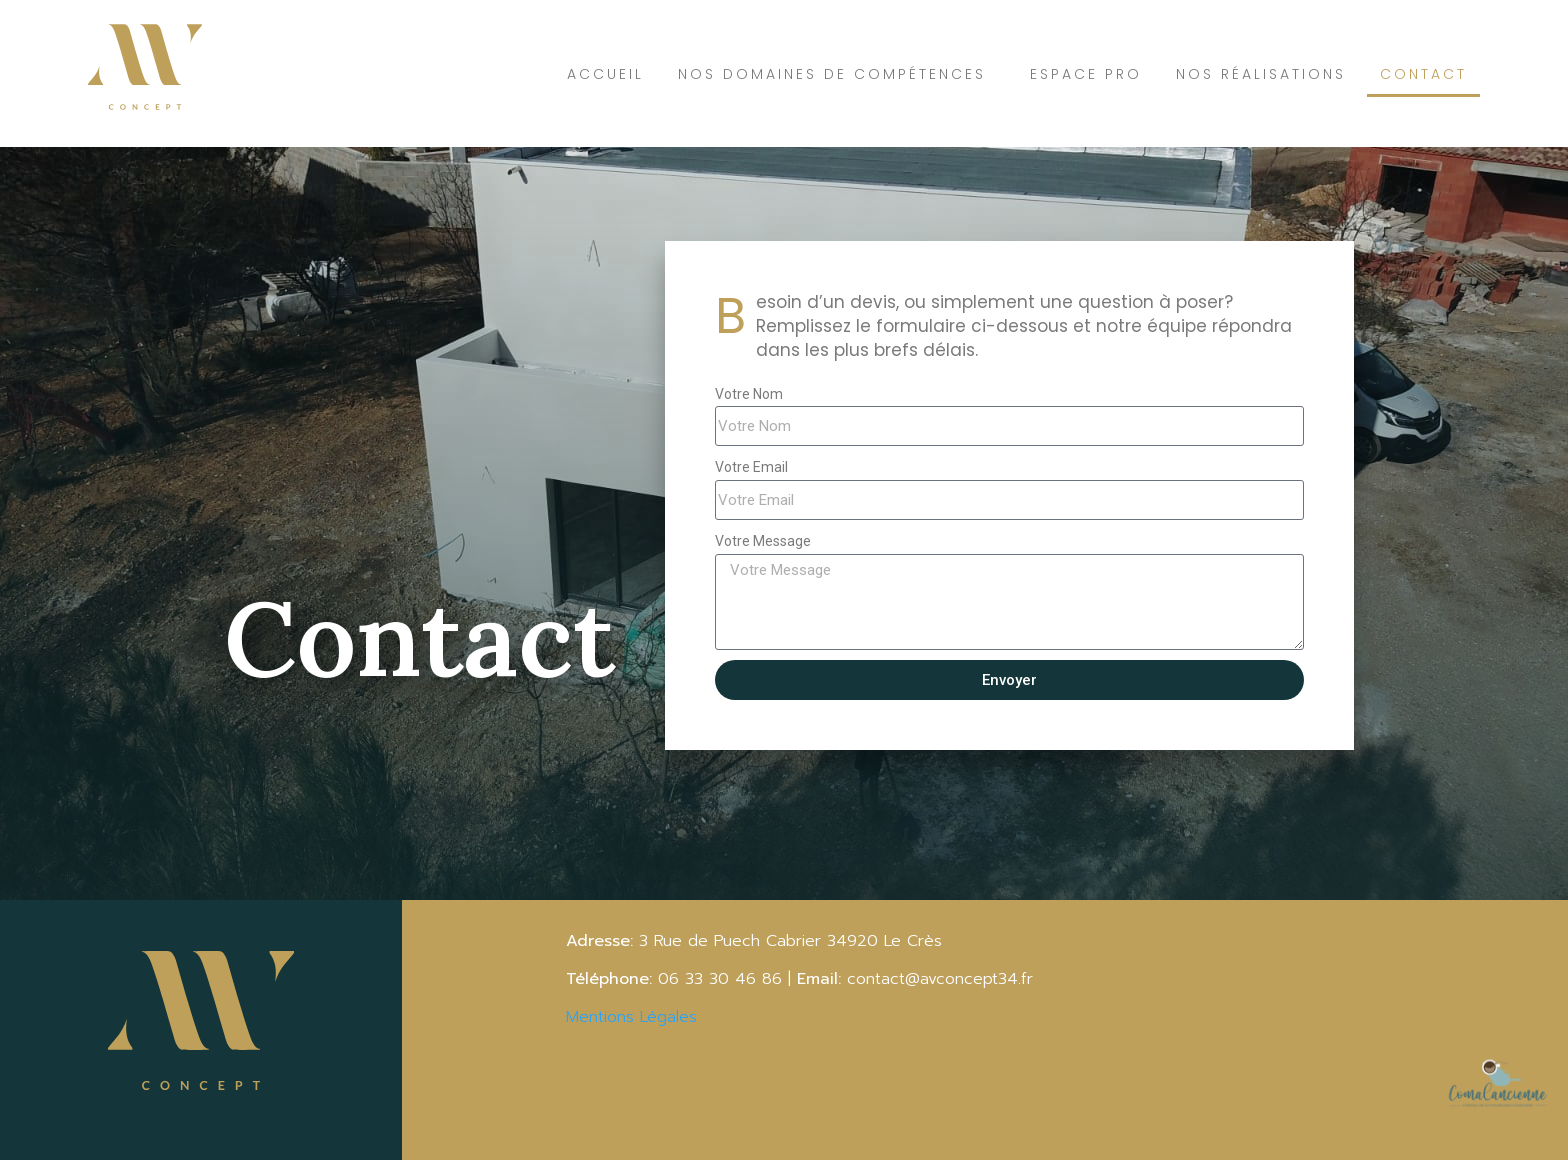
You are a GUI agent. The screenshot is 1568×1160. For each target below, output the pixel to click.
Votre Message (763, 541)
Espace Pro (1086, 74)
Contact (1423, 74)
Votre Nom (749, 394)
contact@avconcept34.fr (943, 979)
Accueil (605, 74)
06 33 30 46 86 (717, 979)
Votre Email (751, 467)
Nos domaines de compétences (837, 74)
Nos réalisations (1261, 74)
